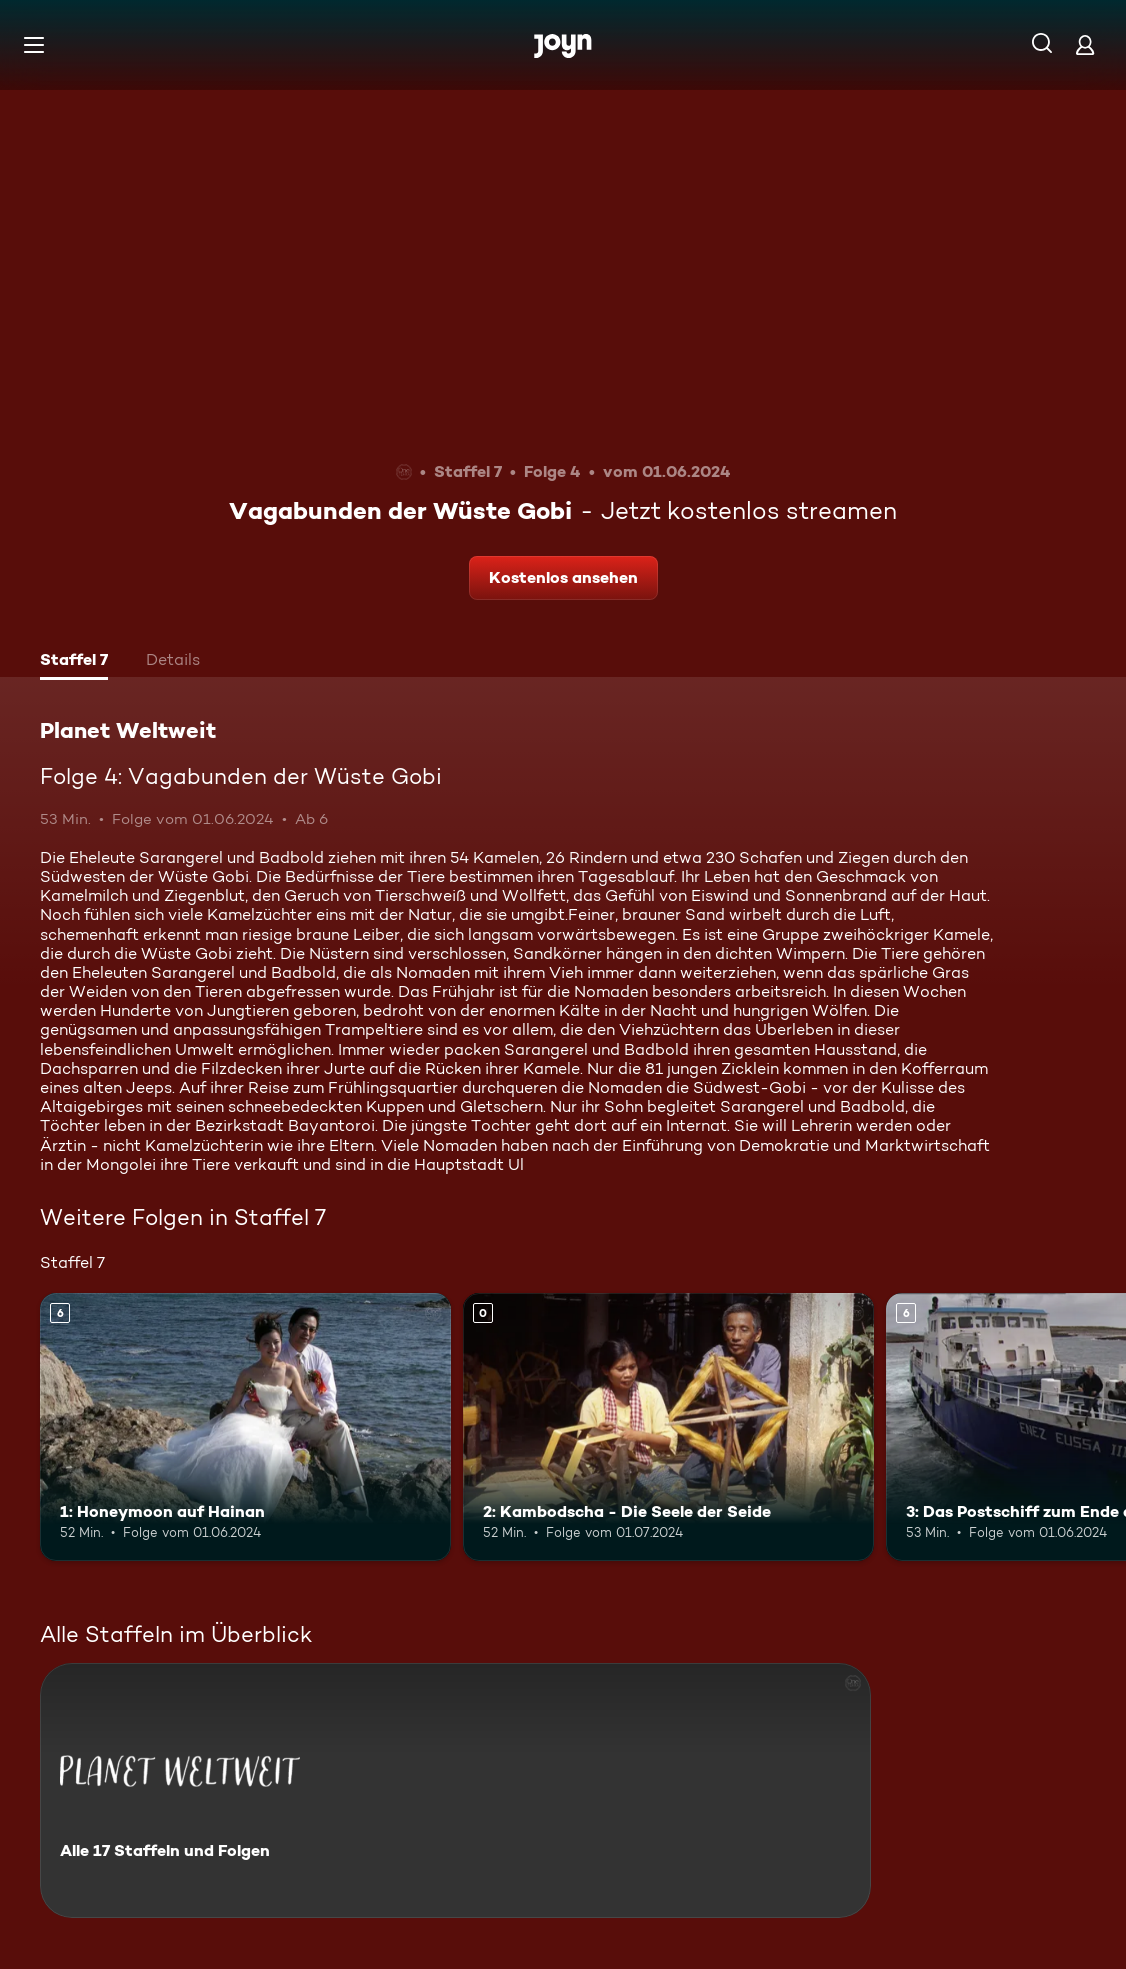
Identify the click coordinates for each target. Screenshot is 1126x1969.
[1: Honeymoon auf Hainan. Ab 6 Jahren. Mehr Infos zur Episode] (245, 1426)
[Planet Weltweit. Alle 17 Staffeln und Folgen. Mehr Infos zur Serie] (455, 1790)
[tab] (74, 662)
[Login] (1085, 44)
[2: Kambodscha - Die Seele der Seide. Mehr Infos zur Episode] (668, 1426)
